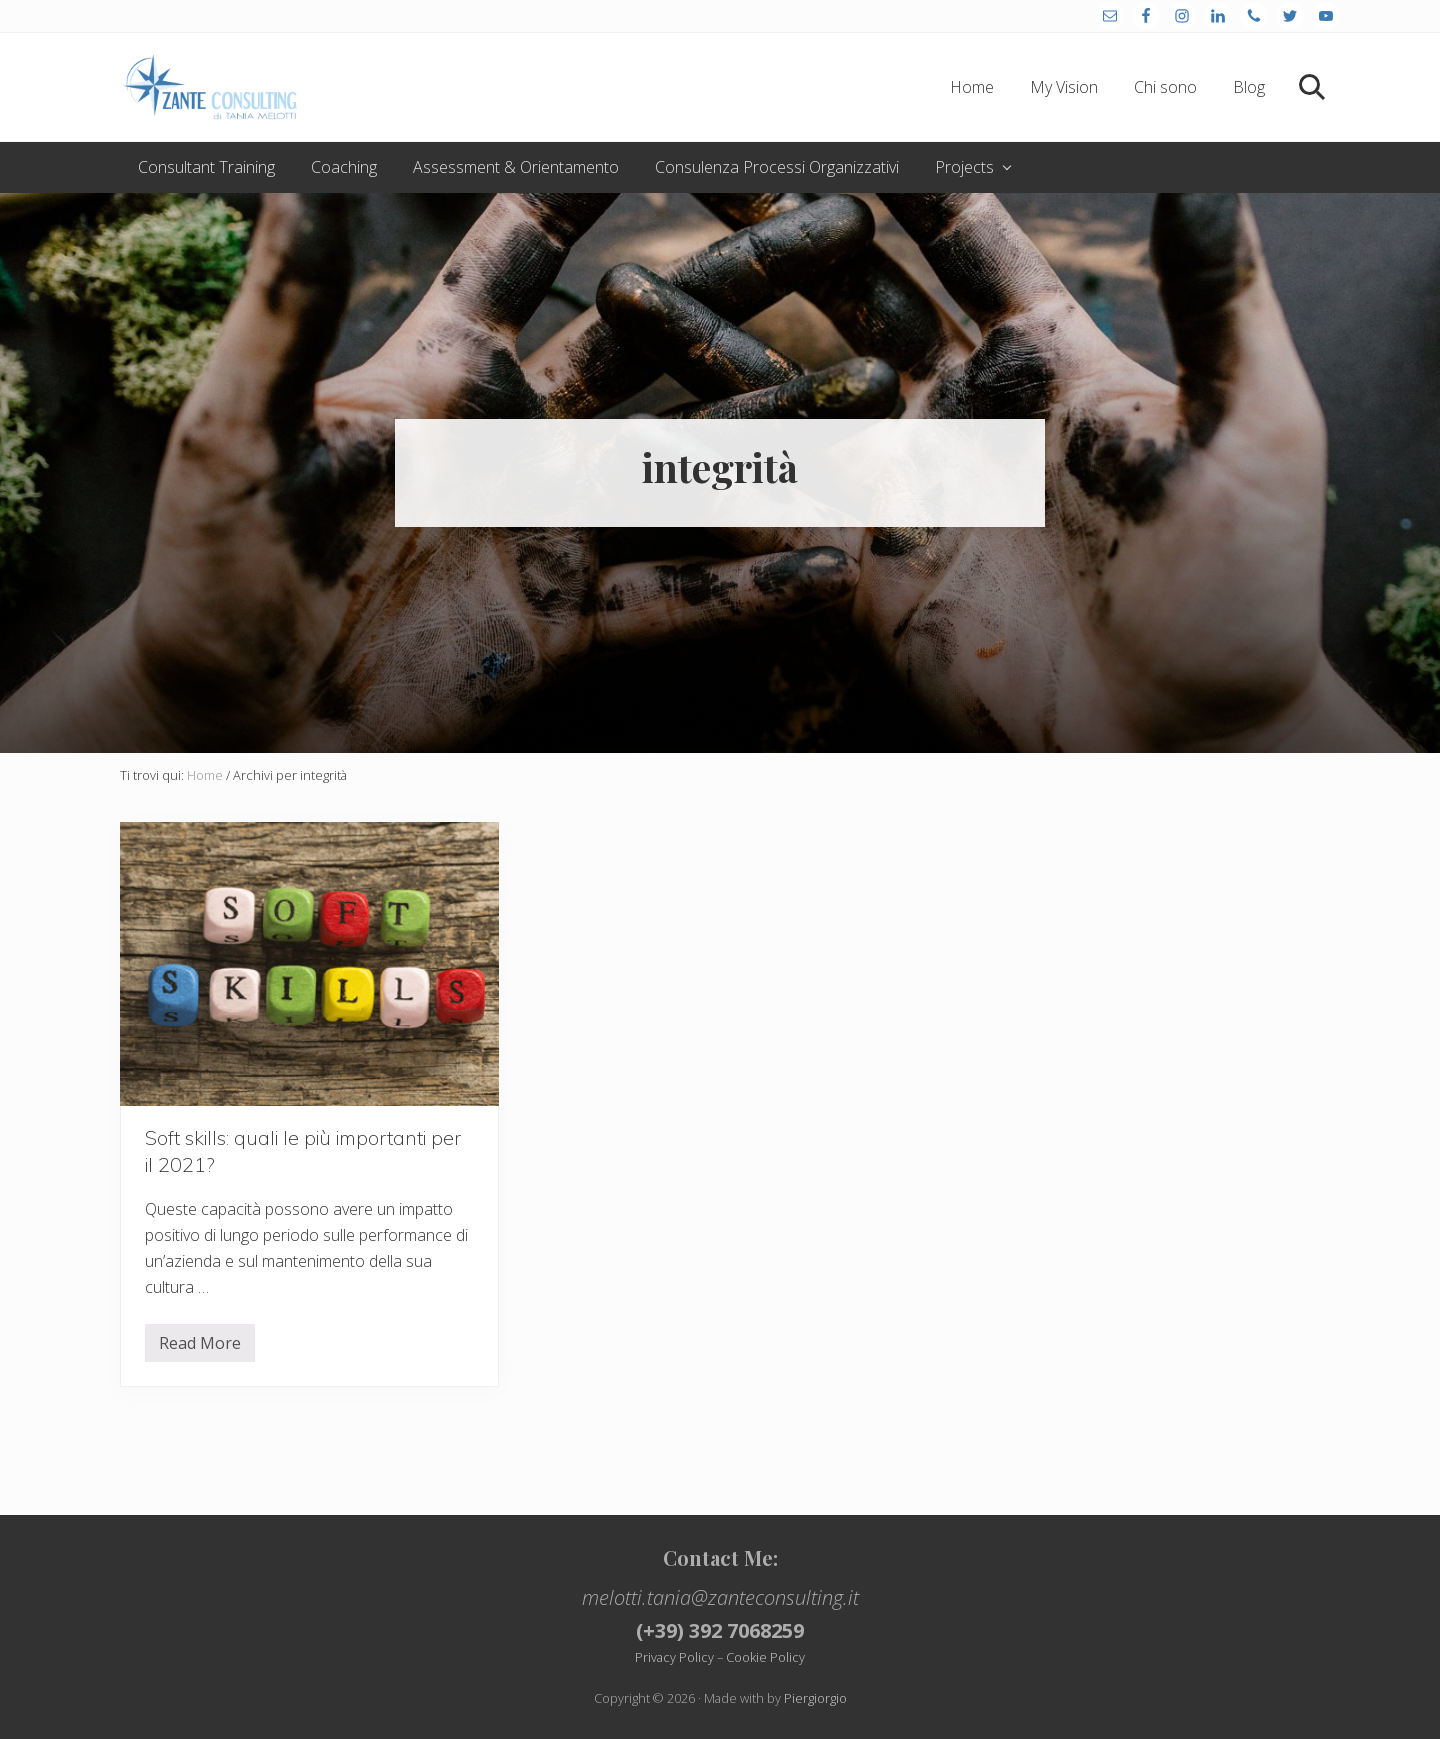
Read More (200, 1347)
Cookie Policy (765, 1657)
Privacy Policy (674, 1657)
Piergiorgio (815, 1698)
